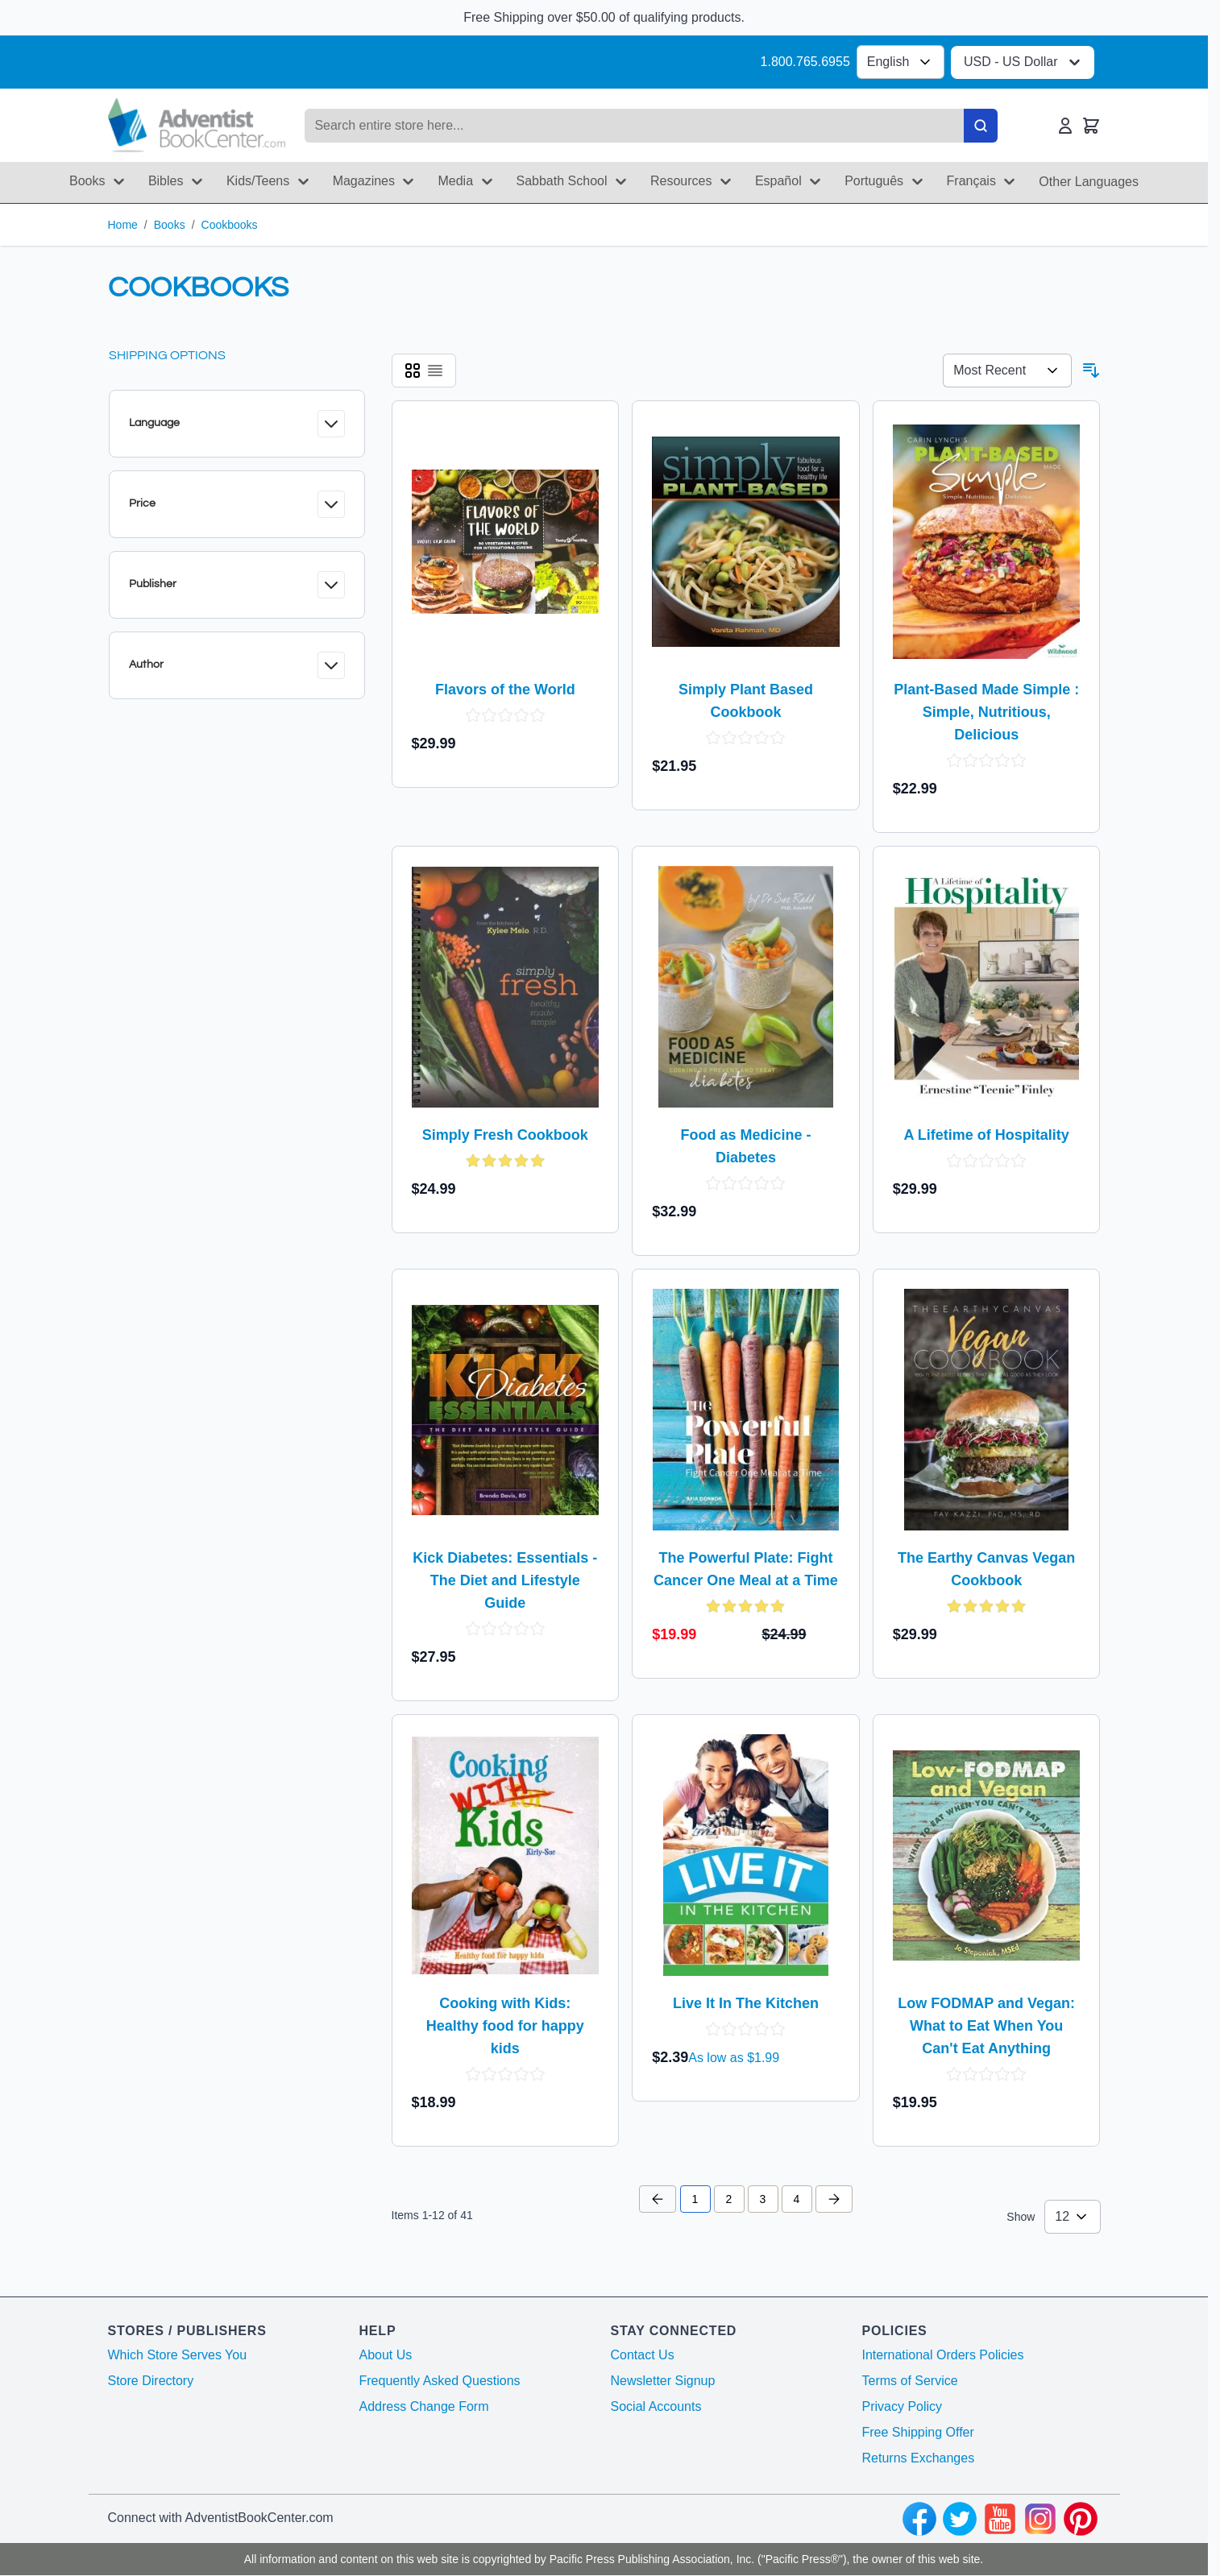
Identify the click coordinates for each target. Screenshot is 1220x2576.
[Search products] (634, 126)
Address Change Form (424, 2406)
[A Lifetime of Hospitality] (986, 987)
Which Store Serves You (177, 2355)
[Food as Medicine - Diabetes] (745, 987)
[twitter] (960, 2519)
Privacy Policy (902, 2406)
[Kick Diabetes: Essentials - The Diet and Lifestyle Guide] (506, 1409)
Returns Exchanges (918, 2458)
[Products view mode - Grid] (412, 370)
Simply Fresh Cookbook (505, 1135)
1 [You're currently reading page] (695, 2199)
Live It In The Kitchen (746, 2003)
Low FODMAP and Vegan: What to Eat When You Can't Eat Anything (986, 2025)
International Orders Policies (943, 2355)
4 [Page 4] (797, 2199)
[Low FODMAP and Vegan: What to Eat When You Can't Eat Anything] (987, 1855)
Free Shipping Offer (918, 2432)
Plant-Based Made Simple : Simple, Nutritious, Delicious (986, 712)
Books (169, 224)
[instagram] (1040, 2519)
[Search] (981, 126)
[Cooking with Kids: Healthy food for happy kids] (506, 1855)
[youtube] (1000, 2519)
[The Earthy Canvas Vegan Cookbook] (986, 1409)
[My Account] (1065, 125)
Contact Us (642, 2355)
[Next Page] (834, 2199)
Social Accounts (656, 2406)
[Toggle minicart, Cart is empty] (1091, 126)
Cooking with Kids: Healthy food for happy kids (505, 2025)
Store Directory (151, 2381)
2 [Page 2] (729, 2199)
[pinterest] (1080, 2519)
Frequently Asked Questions (440, 2381)
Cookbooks (229, 224)
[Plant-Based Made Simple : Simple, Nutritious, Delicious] (987, 541)
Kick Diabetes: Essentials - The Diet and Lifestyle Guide (505, 1580)
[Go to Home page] (197, 125)
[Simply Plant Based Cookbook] (746, 541)
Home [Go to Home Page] (123, 224)
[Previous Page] (657, 2199)
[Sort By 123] (1007, 370)
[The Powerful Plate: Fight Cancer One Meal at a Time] (746, 1409)
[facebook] (919, 2519)
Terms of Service (910, 2381)
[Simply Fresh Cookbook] (506, 987)
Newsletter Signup (663, 2381)
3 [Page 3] (763, 2199)
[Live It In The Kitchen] (745, 1855)
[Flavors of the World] (506, 541)
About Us (386, 2355)
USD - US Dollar (1024, 62)
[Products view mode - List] (435, 370)
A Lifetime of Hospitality (986, 1135)
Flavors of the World (505, 689)
